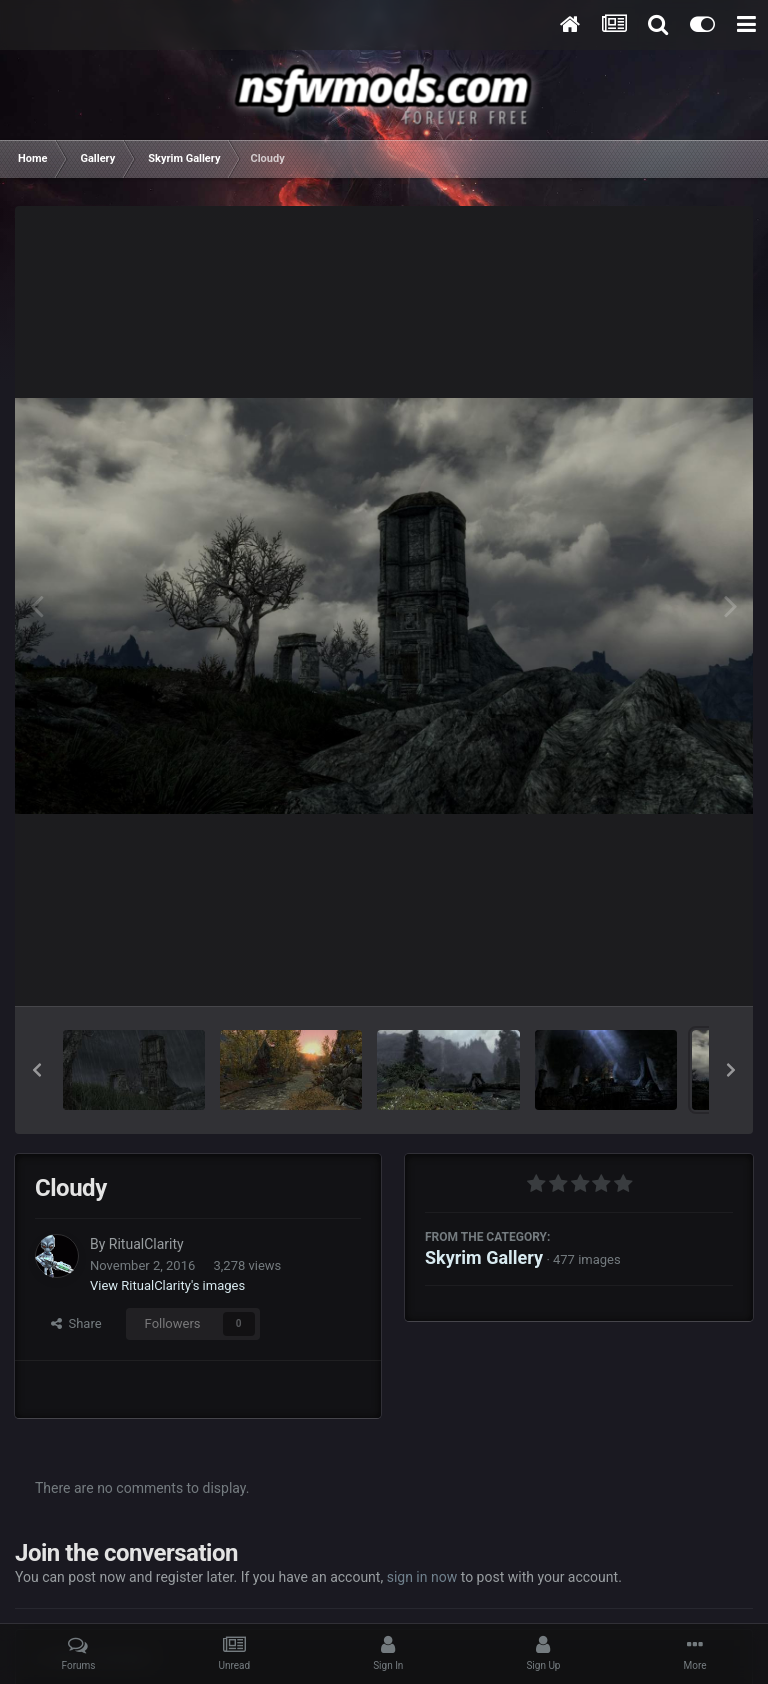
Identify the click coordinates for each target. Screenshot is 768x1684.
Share (76, 1323)
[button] (37, 1070)
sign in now (422, 1577)
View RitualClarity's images (167, 1285)
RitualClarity (146, 1244)
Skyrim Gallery (484, 1257)
